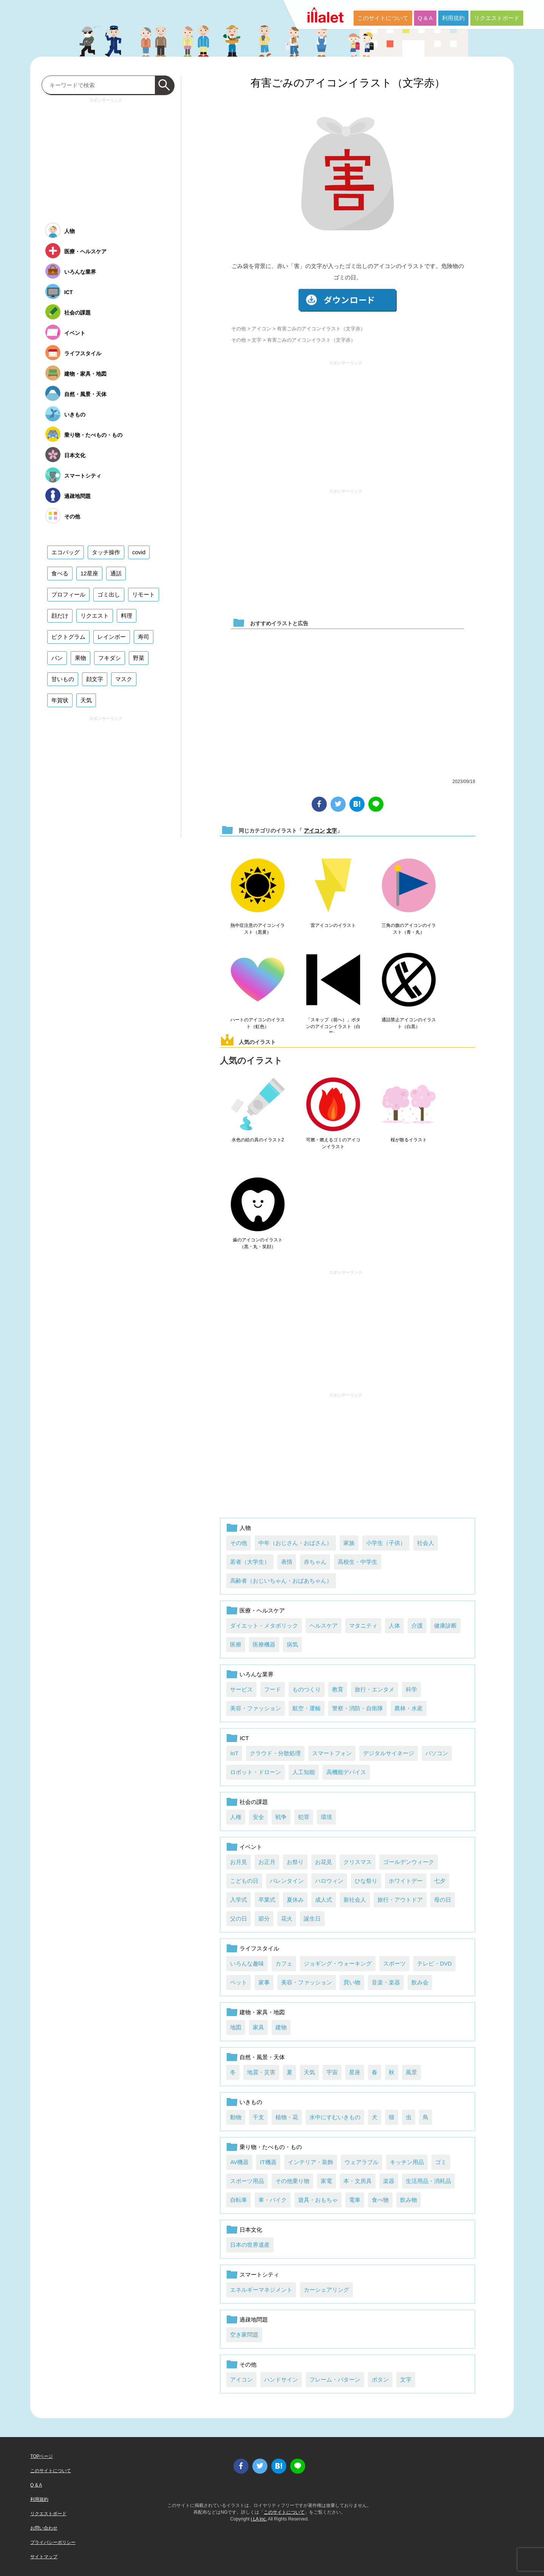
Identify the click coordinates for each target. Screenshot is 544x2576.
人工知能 (303, 1772)
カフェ (283, 1963)
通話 (116, 573)
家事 (264, 1982)
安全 (258, 1817)
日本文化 (251, 2229)
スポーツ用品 (247, 2181)
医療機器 (264, 1644)
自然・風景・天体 (262, 2057)
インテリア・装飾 (310, 2162)
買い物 (351, 1982)
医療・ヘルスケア (262, 1610)
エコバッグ (65, 552)
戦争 (281, 1817)
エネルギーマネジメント (261, 2289)
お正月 (266, 1862)
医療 (235, 1644)
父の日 (238, 1918)
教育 (337, 1689)
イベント (251, 1847)
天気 (309, 2072)
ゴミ (441, 2162)
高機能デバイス (346, 1772)
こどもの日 (244, 1881)
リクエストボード (496, 18)
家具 (258, 2027)
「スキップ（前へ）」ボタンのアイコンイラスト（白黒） (333, 1026)
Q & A (425, 18)
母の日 (442, 1899)
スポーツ (394, 1963)
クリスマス (357, 1862)
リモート (143, 594)
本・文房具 (357, 2181)
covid (138, 552)
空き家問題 (244, 2334)
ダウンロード (347, 300)
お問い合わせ (43, 2528)
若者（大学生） (250, 1562)
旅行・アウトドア (400, 1899)
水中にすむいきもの (334, 2117)
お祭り (295, 1862)
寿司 (143, 637)
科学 (411, 1689)
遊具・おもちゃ (318, 2200)
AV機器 (239, 2162)
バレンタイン (287, 1881)
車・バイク (272, 2200)
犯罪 (303, 1817)
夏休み (295, 1899)
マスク (123, 679)
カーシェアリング (326, 2289)
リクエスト (94, 615)
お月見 (238, 1862)
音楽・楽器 (386, 1982)
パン (57, 658)
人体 (394, 1625)
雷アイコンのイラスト (333, 925)
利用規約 (453, 18)
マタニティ (363, 1625)
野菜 (138, 658)
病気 (292, 1644)
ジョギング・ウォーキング (338, 1963)
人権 (235, 1817)
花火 (286, 1918)
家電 (326, 2181)
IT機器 (268, 2162)
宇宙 (332, 2072)
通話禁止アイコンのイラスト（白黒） (409, 1023)
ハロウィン (329, 1881)
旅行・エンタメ (374, 1689)
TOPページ (41, 2456)
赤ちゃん (315, 1562)
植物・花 (286, 2117)
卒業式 (266, 1899)
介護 (417, 1625)
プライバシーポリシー (53, 2542)
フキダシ (109, 658)
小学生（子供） (386, 1543)
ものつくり (306, 1689)
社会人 (425, 1543)
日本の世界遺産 (250, 2244)
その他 (238, 328)
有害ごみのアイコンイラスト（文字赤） (347, 83)
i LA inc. (259, 2519)
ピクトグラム (68, 637)
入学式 (238, 1899)
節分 (264, 1918)
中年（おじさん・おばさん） (295, 1543)
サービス (241, 1689)
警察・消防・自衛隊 (357, 1708)
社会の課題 (254, 1802)
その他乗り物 (292, 2181)
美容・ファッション (255, 1708)
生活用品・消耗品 (428, 2181)
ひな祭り (366, 1881)
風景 (411, 2072)
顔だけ (59, 615)
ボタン (380, 2379)
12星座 (89, 573)
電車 (354, 2200)
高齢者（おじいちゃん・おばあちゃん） (281, 1580)
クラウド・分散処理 (275, 1753)
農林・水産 (408, 1708)
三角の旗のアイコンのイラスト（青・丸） (409, 929)
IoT (234, 1753)
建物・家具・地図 (262, 2012)
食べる (59, 573)
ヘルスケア (323, 1625)
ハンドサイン (281, 2379)
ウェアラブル (362, 2162)
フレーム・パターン (334, 2379)
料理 (126, 615)
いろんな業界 (257, 1674)
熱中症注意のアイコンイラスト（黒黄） (257, 929)
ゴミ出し (108, 594)
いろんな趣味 (247, 1963)
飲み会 (419, 1982)
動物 (235, 2117)
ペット (238, 1982)
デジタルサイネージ (388, 1753)
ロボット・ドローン (255, 1772)
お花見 (323, 1862)
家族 (349, 1543)
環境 (326, 1817)
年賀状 (59, 700)
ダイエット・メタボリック (264, 1625)
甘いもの (62, 679)
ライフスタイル (259, 1948)
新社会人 (354, 1899)
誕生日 (312, 1918)
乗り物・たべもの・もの (271, 2147)
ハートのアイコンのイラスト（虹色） (257, 1023)
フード (272, 1689)
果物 (80, 658)
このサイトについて (382, 18)
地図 (235, 2027)
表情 (286, 1562)
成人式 (323, 1899)
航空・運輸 (306, 1708)
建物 (281, 2027)
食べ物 (380, 2200)
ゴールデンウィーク (408, 1862)
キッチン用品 (407, 2162)
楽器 (388, 2181)
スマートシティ (259, 2274)
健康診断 (445, 1625)
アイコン (261, 328)
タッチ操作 (106, 552)
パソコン (436, 1753)
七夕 (439, 1881)
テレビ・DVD (434, 1963)
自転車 (238, 2200)
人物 (245, 1528)
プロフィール (68, 594)
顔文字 (94, 679)
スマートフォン (332, 1753)
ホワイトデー (406, 1881)
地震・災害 (261, 2072)
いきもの (251, 2102)
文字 (256, 340)
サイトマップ (43, 2556)
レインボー (111, 637)
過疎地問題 (254, 2319)
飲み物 (408, 2200)
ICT (244, 1738)
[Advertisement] (346, 421)
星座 (354, 2072)
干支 (258, 2117)
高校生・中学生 (357, 1562)
